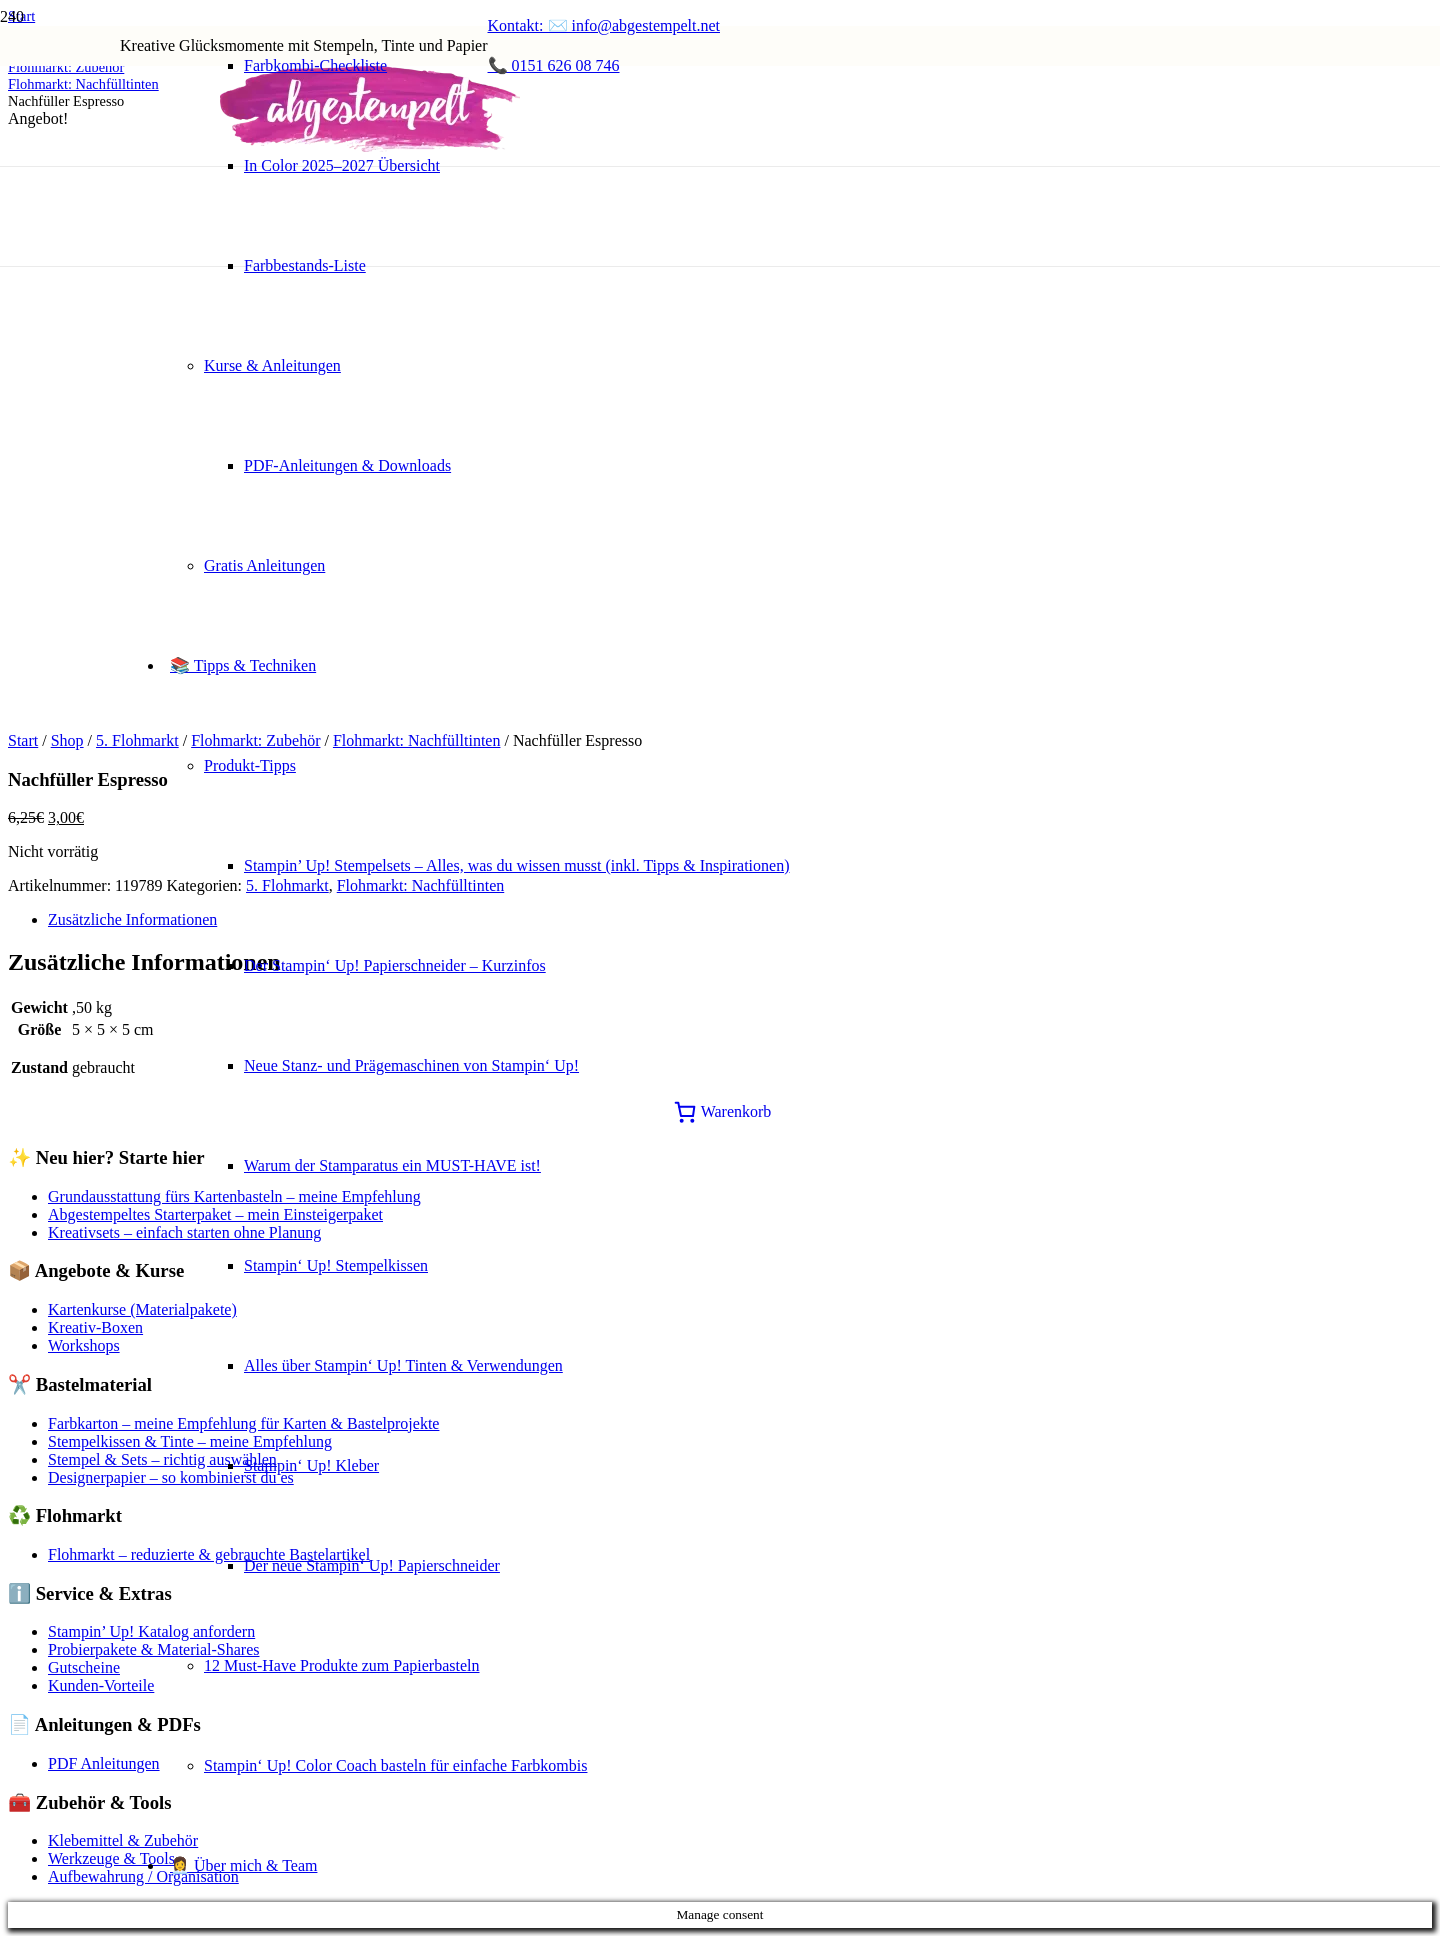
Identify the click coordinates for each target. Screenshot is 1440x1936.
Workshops (84, 1345)
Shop (67, 740)
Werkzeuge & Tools (111, 1858)
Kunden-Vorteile (101, 1685)
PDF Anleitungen (104, 1763)
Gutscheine (84, 1667)
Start (23, 740)
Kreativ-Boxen (95, 1327)
